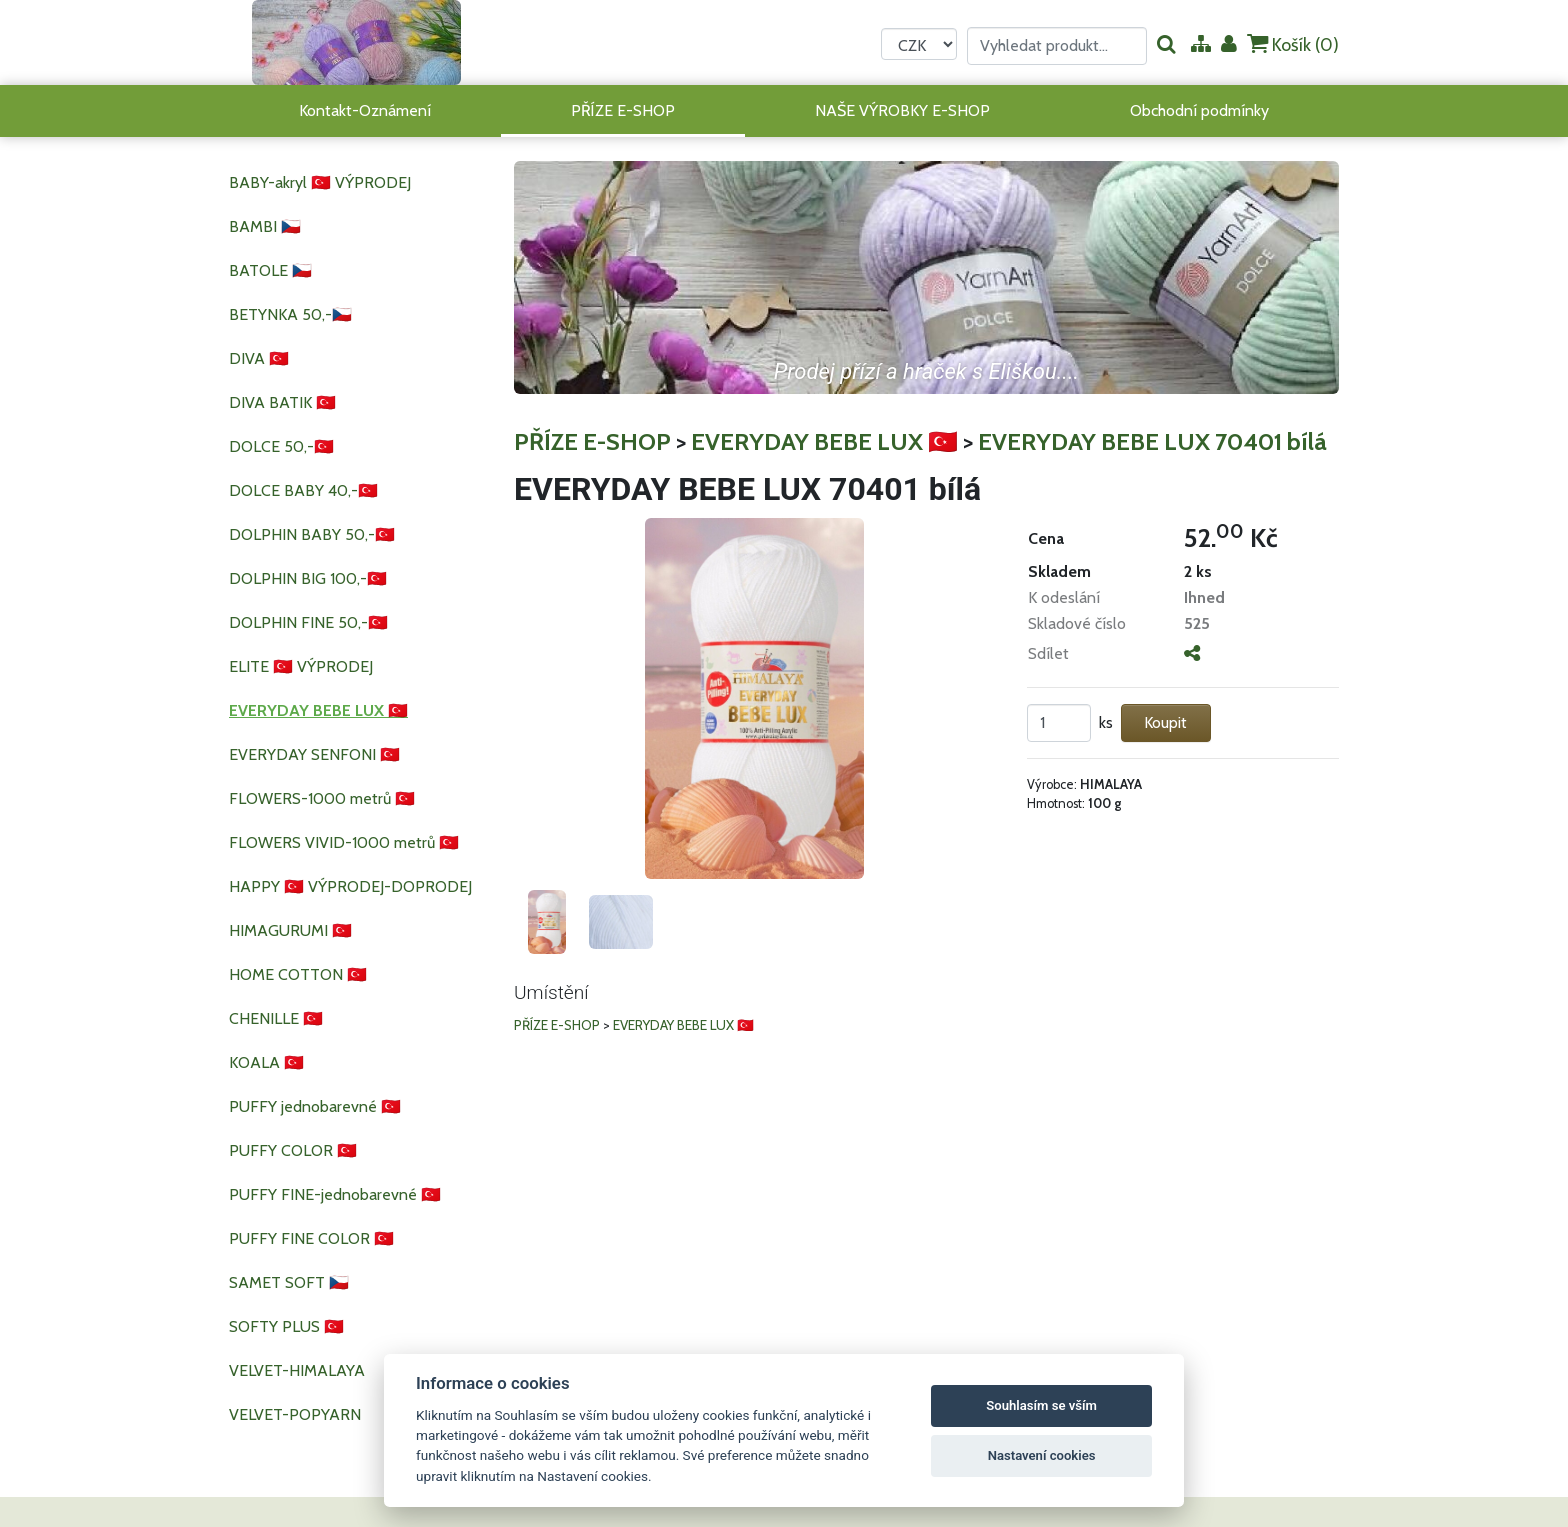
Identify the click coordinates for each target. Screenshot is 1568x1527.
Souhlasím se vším (1041, 1405)
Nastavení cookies (1042, 1455)
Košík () (1293, 44)
